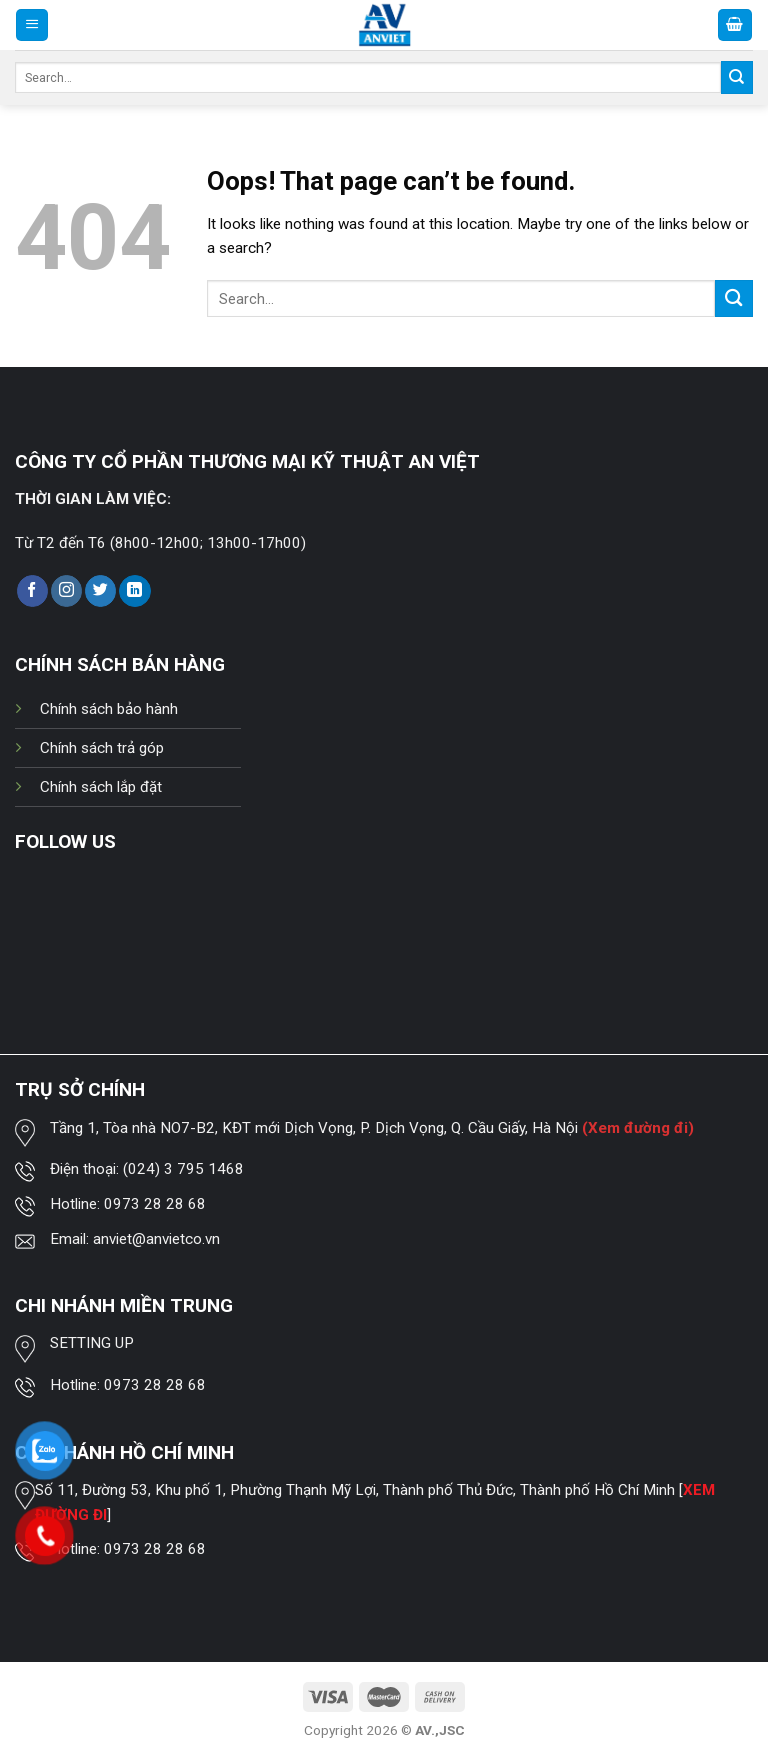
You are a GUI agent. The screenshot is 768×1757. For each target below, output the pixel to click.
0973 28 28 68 (155, 1204)
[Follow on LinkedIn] (134, 591)
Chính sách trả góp (102, 748)
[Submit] (737, 77)
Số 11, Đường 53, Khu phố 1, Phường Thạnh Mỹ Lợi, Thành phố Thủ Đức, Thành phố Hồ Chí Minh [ (359, 1490)
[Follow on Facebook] (32, 591)
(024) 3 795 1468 (183, 1169)
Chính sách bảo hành (109, 709)
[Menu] (32, 24)
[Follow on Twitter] (100, 591)
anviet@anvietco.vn (156, 1239)
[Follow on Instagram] (66, 591)
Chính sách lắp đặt (101, 787)
